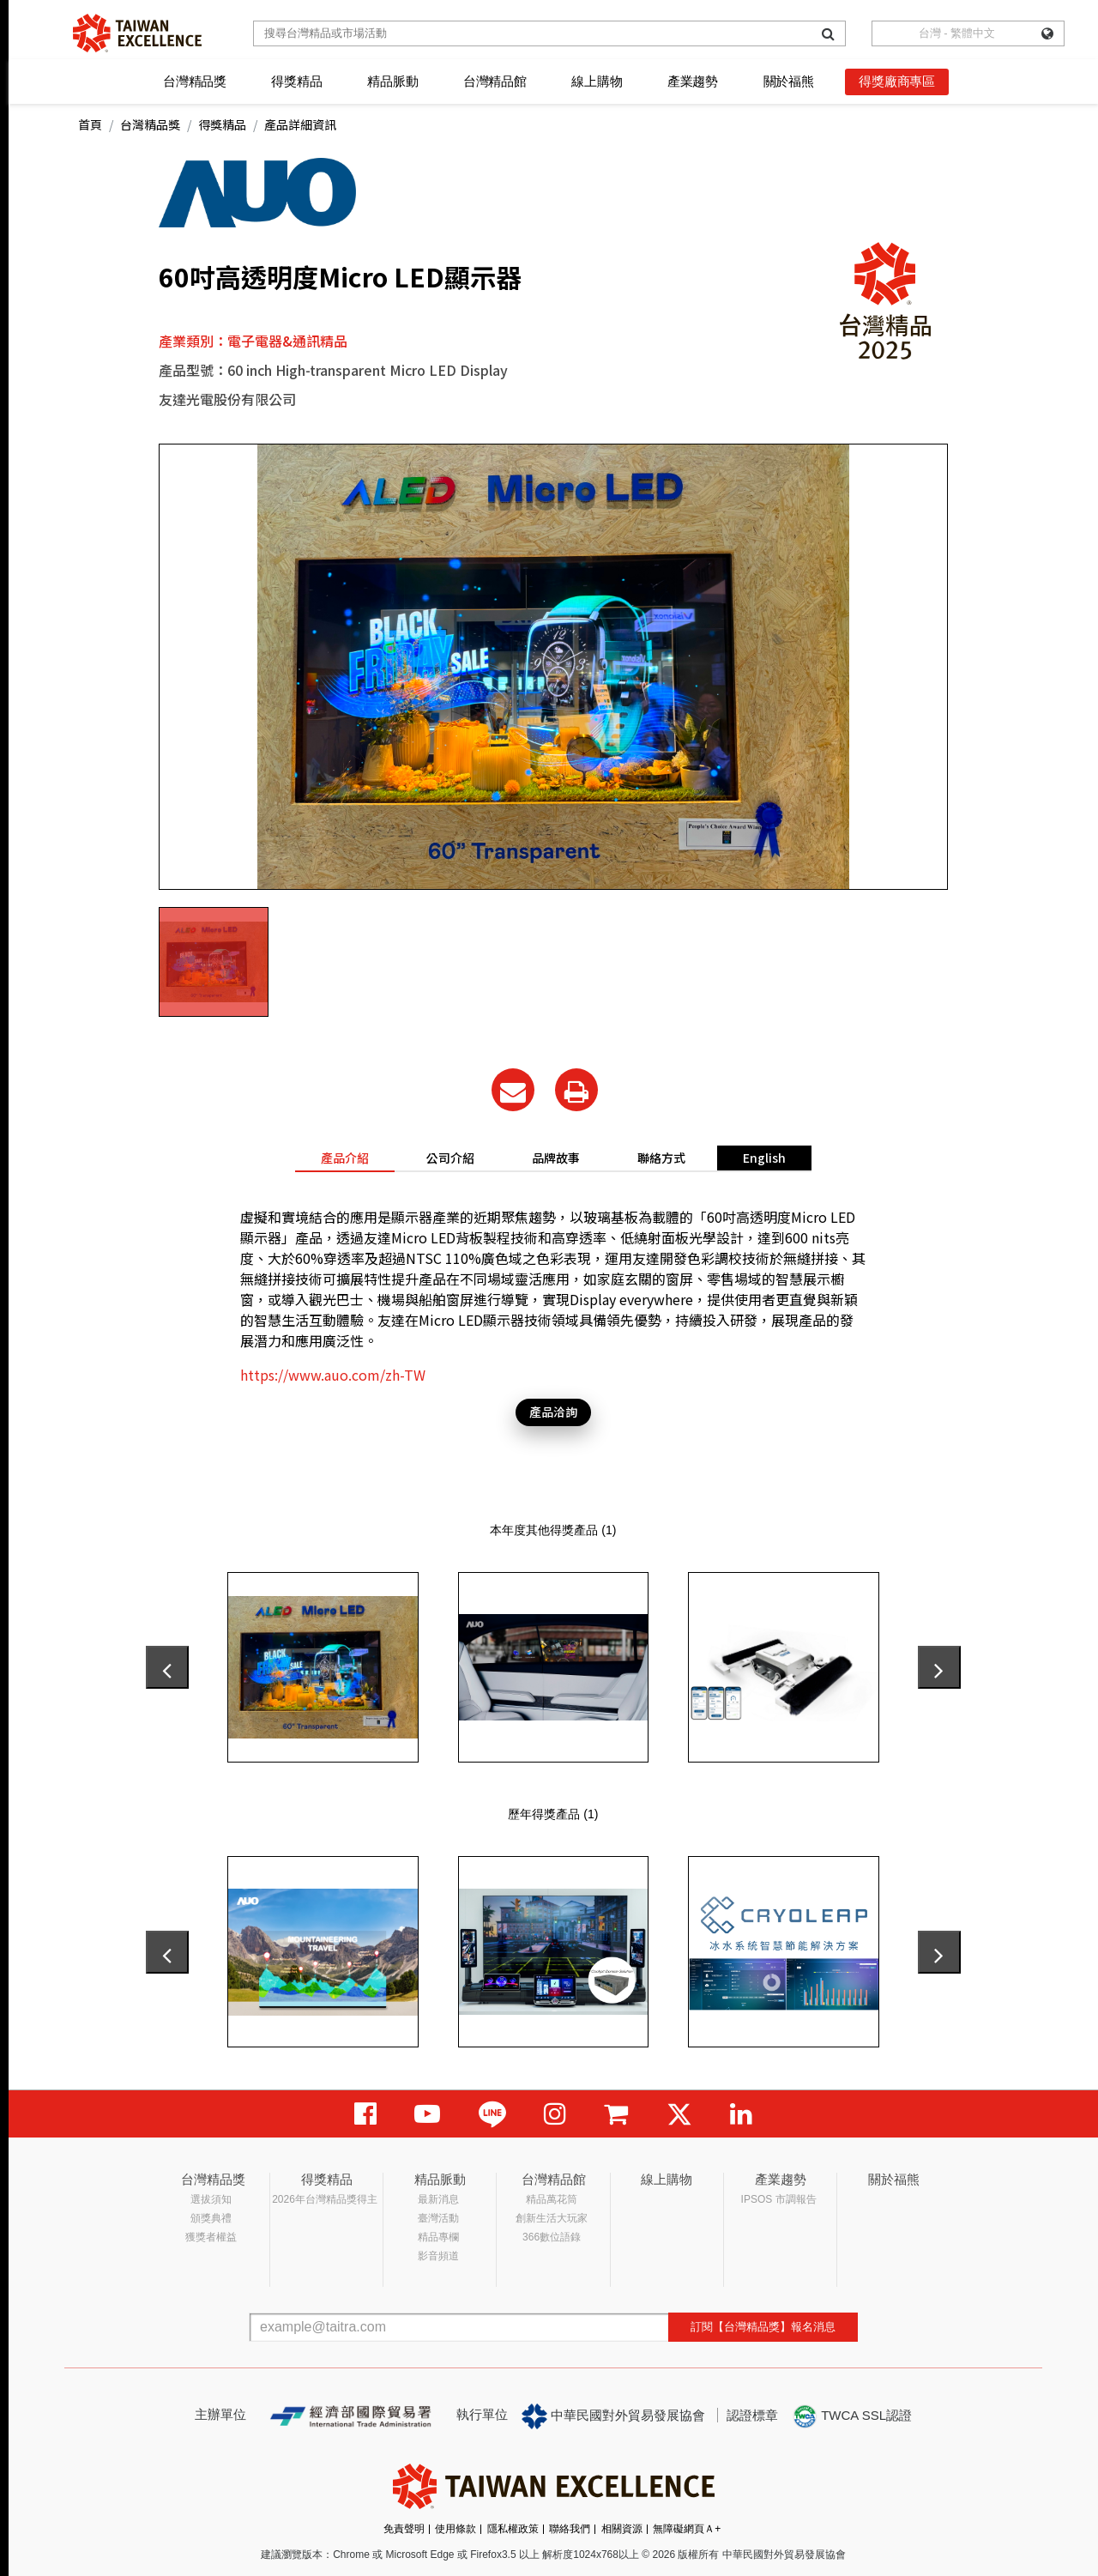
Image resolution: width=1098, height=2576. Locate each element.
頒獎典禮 (211, 2218)
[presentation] (167, 1667)
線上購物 (596, 81)
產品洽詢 (553, 1411)
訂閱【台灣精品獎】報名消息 (763, 2326)
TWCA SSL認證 (852, 2416)
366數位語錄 (551, 2237)
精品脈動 (392, 81)
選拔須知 (211, 2199)
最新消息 (438, 2199)
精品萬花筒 (551, 2199)
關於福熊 (788, 81)
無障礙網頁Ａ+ (687, 2529)
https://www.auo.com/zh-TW (332, 1374)
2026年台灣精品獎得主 (324, 2199)
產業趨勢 (692, 81)
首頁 (90, 124)
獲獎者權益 (211, 2237)
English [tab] (764, 1157)
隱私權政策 (513, 2529)
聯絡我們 (569, 2529)
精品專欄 (438, 2237)
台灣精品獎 (194, 81)
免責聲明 (404, 2529)
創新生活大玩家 (552, 2218)
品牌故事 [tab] (556, 1157)
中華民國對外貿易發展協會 (613, 2416)
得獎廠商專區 (897, 81)
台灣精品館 (495, 81)
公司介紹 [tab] (450, 1157)
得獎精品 (296, 81)
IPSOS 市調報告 (779, 2199)
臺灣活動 (438, 2218)
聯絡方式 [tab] (661, 1157)
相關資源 (622, 2529)
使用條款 (455, 2529)
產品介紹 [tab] (345, 1157)
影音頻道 (438, 2256)
